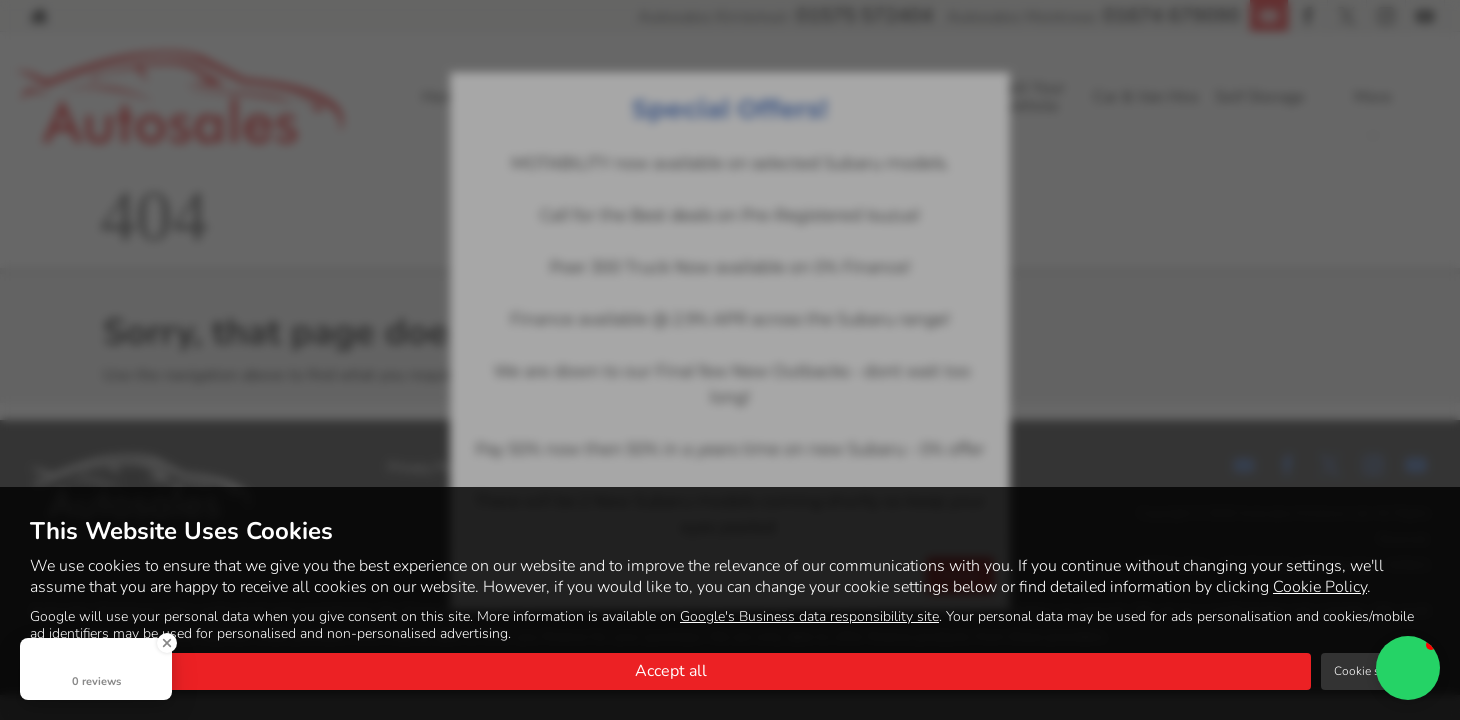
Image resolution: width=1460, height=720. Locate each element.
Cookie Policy (1320, 587)
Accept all (671, 671)
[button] (1408, 668)
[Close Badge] (167, 643)
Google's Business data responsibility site (809, 616)
